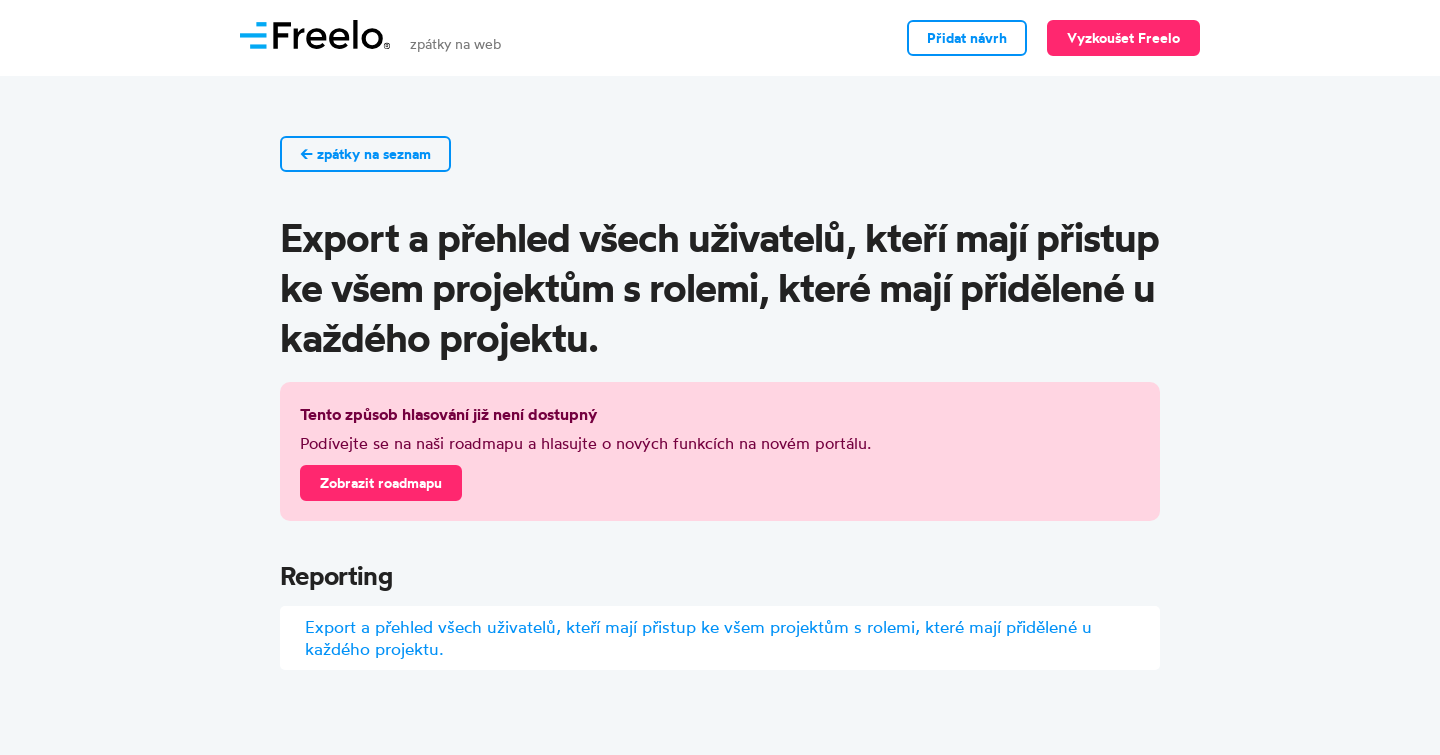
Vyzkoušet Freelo (1123, 38)
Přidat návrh (967, 38)
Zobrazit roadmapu (381, 483)
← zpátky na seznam (365, 154)
